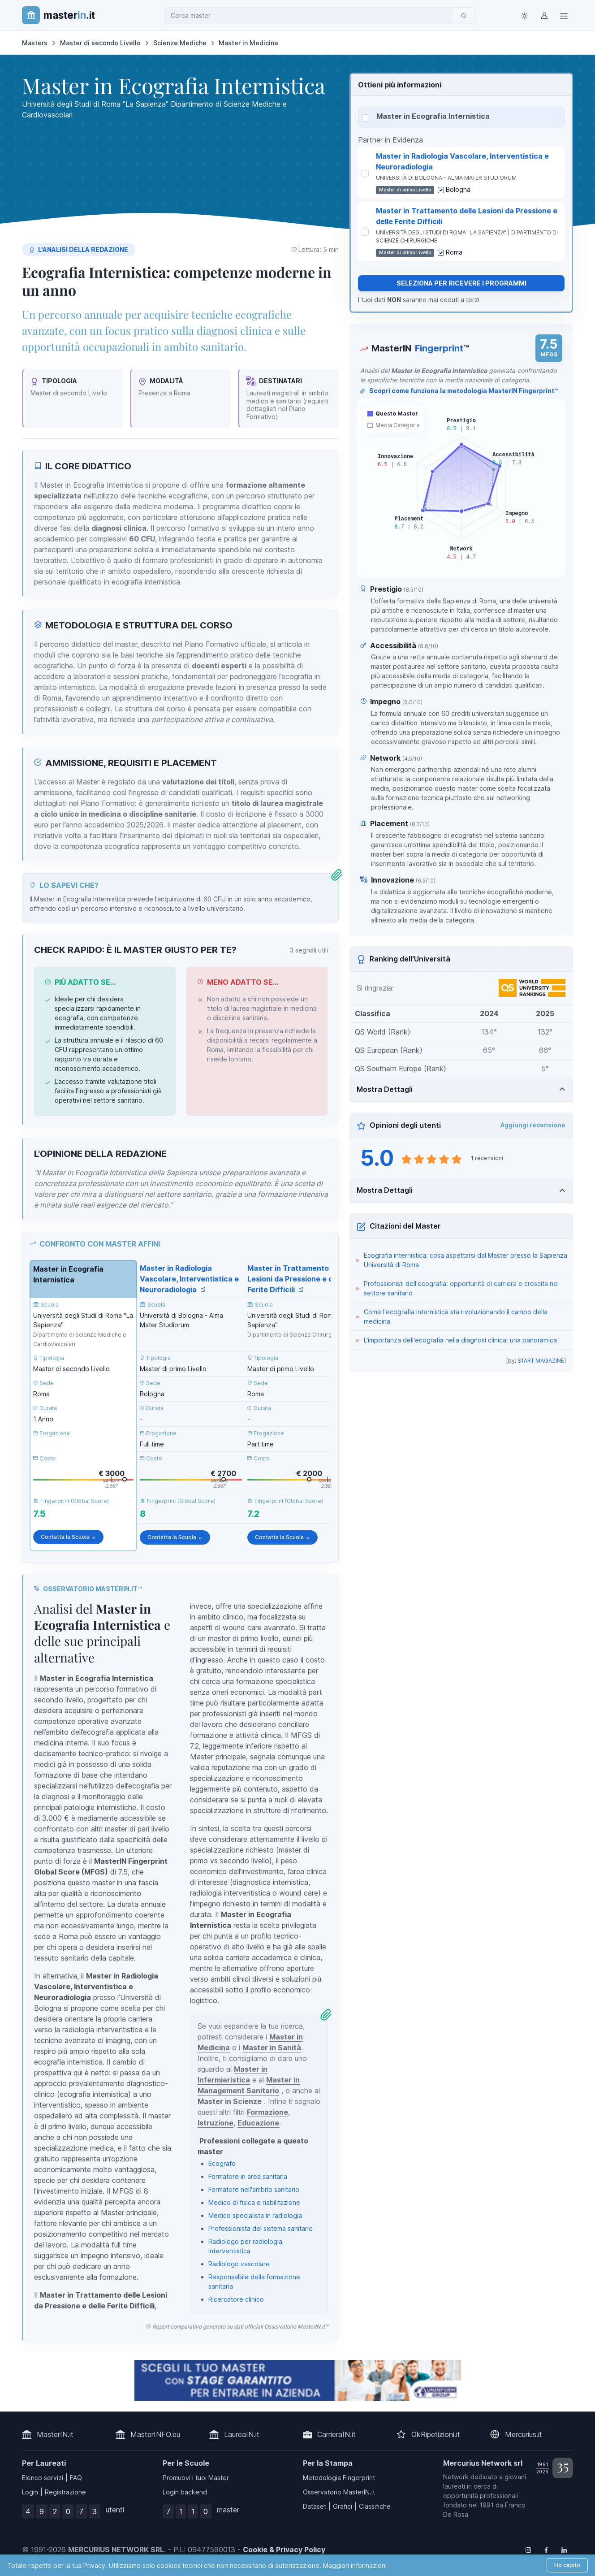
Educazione (258, 2122)
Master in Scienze (230, 2101)
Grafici (342, 2506)
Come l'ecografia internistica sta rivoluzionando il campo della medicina (456, 1316)
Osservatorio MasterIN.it (339, 2492)
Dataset (314, 2506)
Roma (454, 252)
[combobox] (311, 15)
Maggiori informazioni (355, 2565)
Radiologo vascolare (239, 2264)
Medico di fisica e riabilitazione (254, 2202)
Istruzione (215, 2122)
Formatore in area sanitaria (247, 2176)
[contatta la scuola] (297, 2380)
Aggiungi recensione (532, 1125)
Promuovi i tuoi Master (196, 2477)
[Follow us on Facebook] (546, 2550)
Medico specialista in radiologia (255, 2215)
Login (30, 2492)
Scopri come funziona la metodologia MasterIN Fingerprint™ (459, 390)
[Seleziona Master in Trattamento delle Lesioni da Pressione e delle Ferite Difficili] (365, 232)
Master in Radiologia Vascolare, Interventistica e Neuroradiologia (189, 1279)
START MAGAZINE (540, 1360)
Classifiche (375, 2506)
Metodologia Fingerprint (339, 2477)
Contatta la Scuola (68, 1536)
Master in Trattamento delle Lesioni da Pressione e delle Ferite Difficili (297, 1279)
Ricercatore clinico (236, 2299)
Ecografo (222, 2163)
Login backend (185, 2492)
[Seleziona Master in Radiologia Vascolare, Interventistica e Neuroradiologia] (365, 173)
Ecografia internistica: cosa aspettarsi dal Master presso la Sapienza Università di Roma (465, 1260)
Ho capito (567, 2565)
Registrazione (65, 2492)
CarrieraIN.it (336, 2434)
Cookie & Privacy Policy (284, 2549)
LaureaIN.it (241, 2434)
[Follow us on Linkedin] (564, 2550)
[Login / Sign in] (544, 15)
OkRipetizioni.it (435, 2434)
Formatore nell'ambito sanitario (253, 2189)
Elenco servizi (42, 2477)
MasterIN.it (55, 2434)
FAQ (76, 2477)
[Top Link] (564, 15)
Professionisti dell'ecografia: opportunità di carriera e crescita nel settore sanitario (461, 1288)
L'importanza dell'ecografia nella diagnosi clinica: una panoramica (460, 1340)
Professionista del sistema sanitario (260, 2228)
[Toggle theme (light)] (525, 15)
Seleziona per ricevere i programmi (461, 283)
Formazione (267, 2112)
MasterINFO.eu (155, 2434)
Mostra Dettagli (385, 1089)
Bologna (458, 189)
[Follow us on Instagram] (528, 2550)
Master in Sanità (271, 2047)
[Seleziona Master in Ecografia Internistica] (365, 117)
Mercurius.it (523, 2434)
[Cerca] (464, 15)
